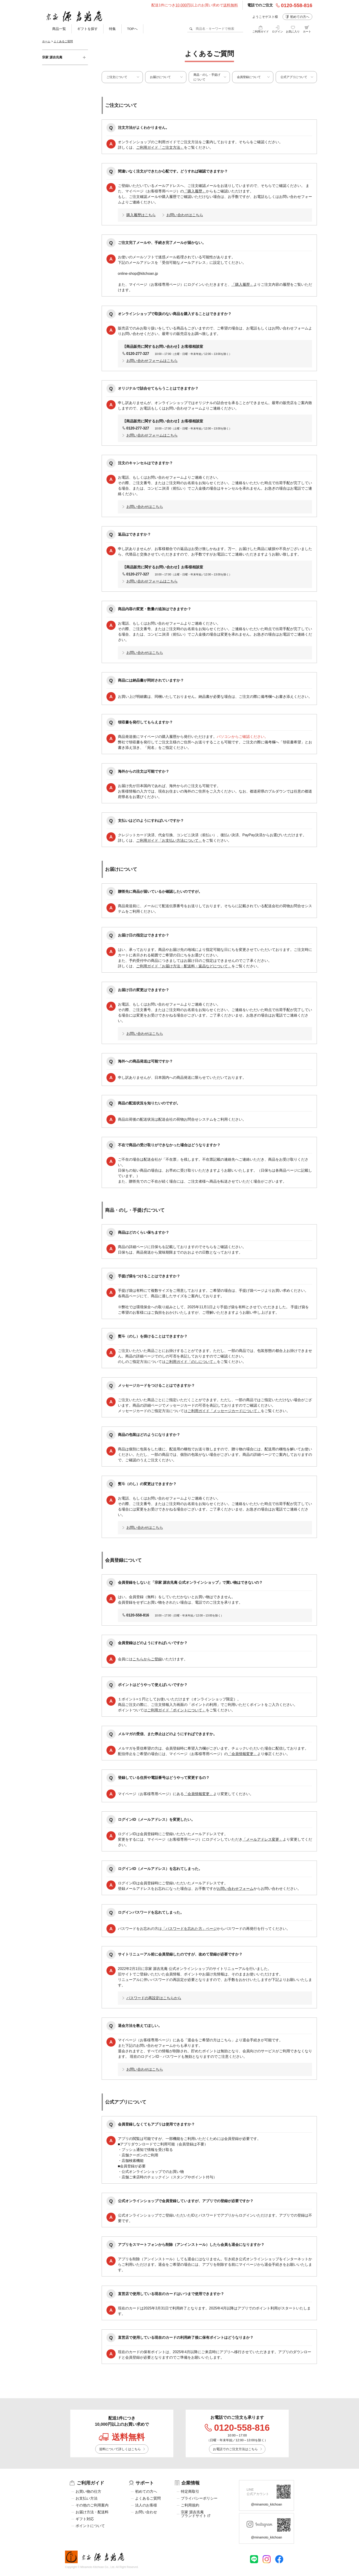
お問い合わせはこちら (184, 215)
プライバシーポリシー (199, 2498)
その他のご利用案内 (92, 2505)
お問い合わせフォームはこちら (152, 361)
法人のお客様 (146, 2505)
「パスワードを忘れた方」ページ (189, 1929)
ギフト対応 (85, 2519)
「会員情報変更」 (242, 1754)
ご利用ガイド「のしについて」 (191, 1362)
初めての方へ (299, 17)
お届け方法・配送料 (92, 2512)
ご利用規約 (190, 2505)
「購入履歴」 (195, 191)
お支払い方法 (87, 2498)
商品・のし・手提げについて (206, 77)
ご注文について (116, 77)
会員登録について (249, 77)
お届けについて (160, 77)
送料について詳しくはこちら (120, 2449)
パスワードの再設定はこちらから (153, 1998)
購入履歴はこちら (141, 215)
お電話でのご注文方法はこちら (235, 2449)
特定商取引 (190, 2491)
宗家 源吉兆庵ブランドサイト (195, 2514)
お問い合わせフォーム (235, 1889)
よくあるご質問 (148, 2498)
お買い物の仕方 (88, 2491)
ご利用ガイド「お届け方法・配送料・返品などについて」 (183, 966)
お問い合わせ (146, 2512)
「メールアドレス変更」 (262, 1839)
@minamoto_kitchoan (266, 2504)
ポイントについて (90, 2526)
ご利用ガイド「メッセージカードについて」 (224, 1411)
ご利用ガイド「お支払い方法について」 (169, 840)
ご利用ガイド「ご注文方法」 (160, 147)
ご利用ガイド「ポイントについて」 (176, 1710)
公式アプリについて (293, 77)
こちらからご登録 (147, 1659)
